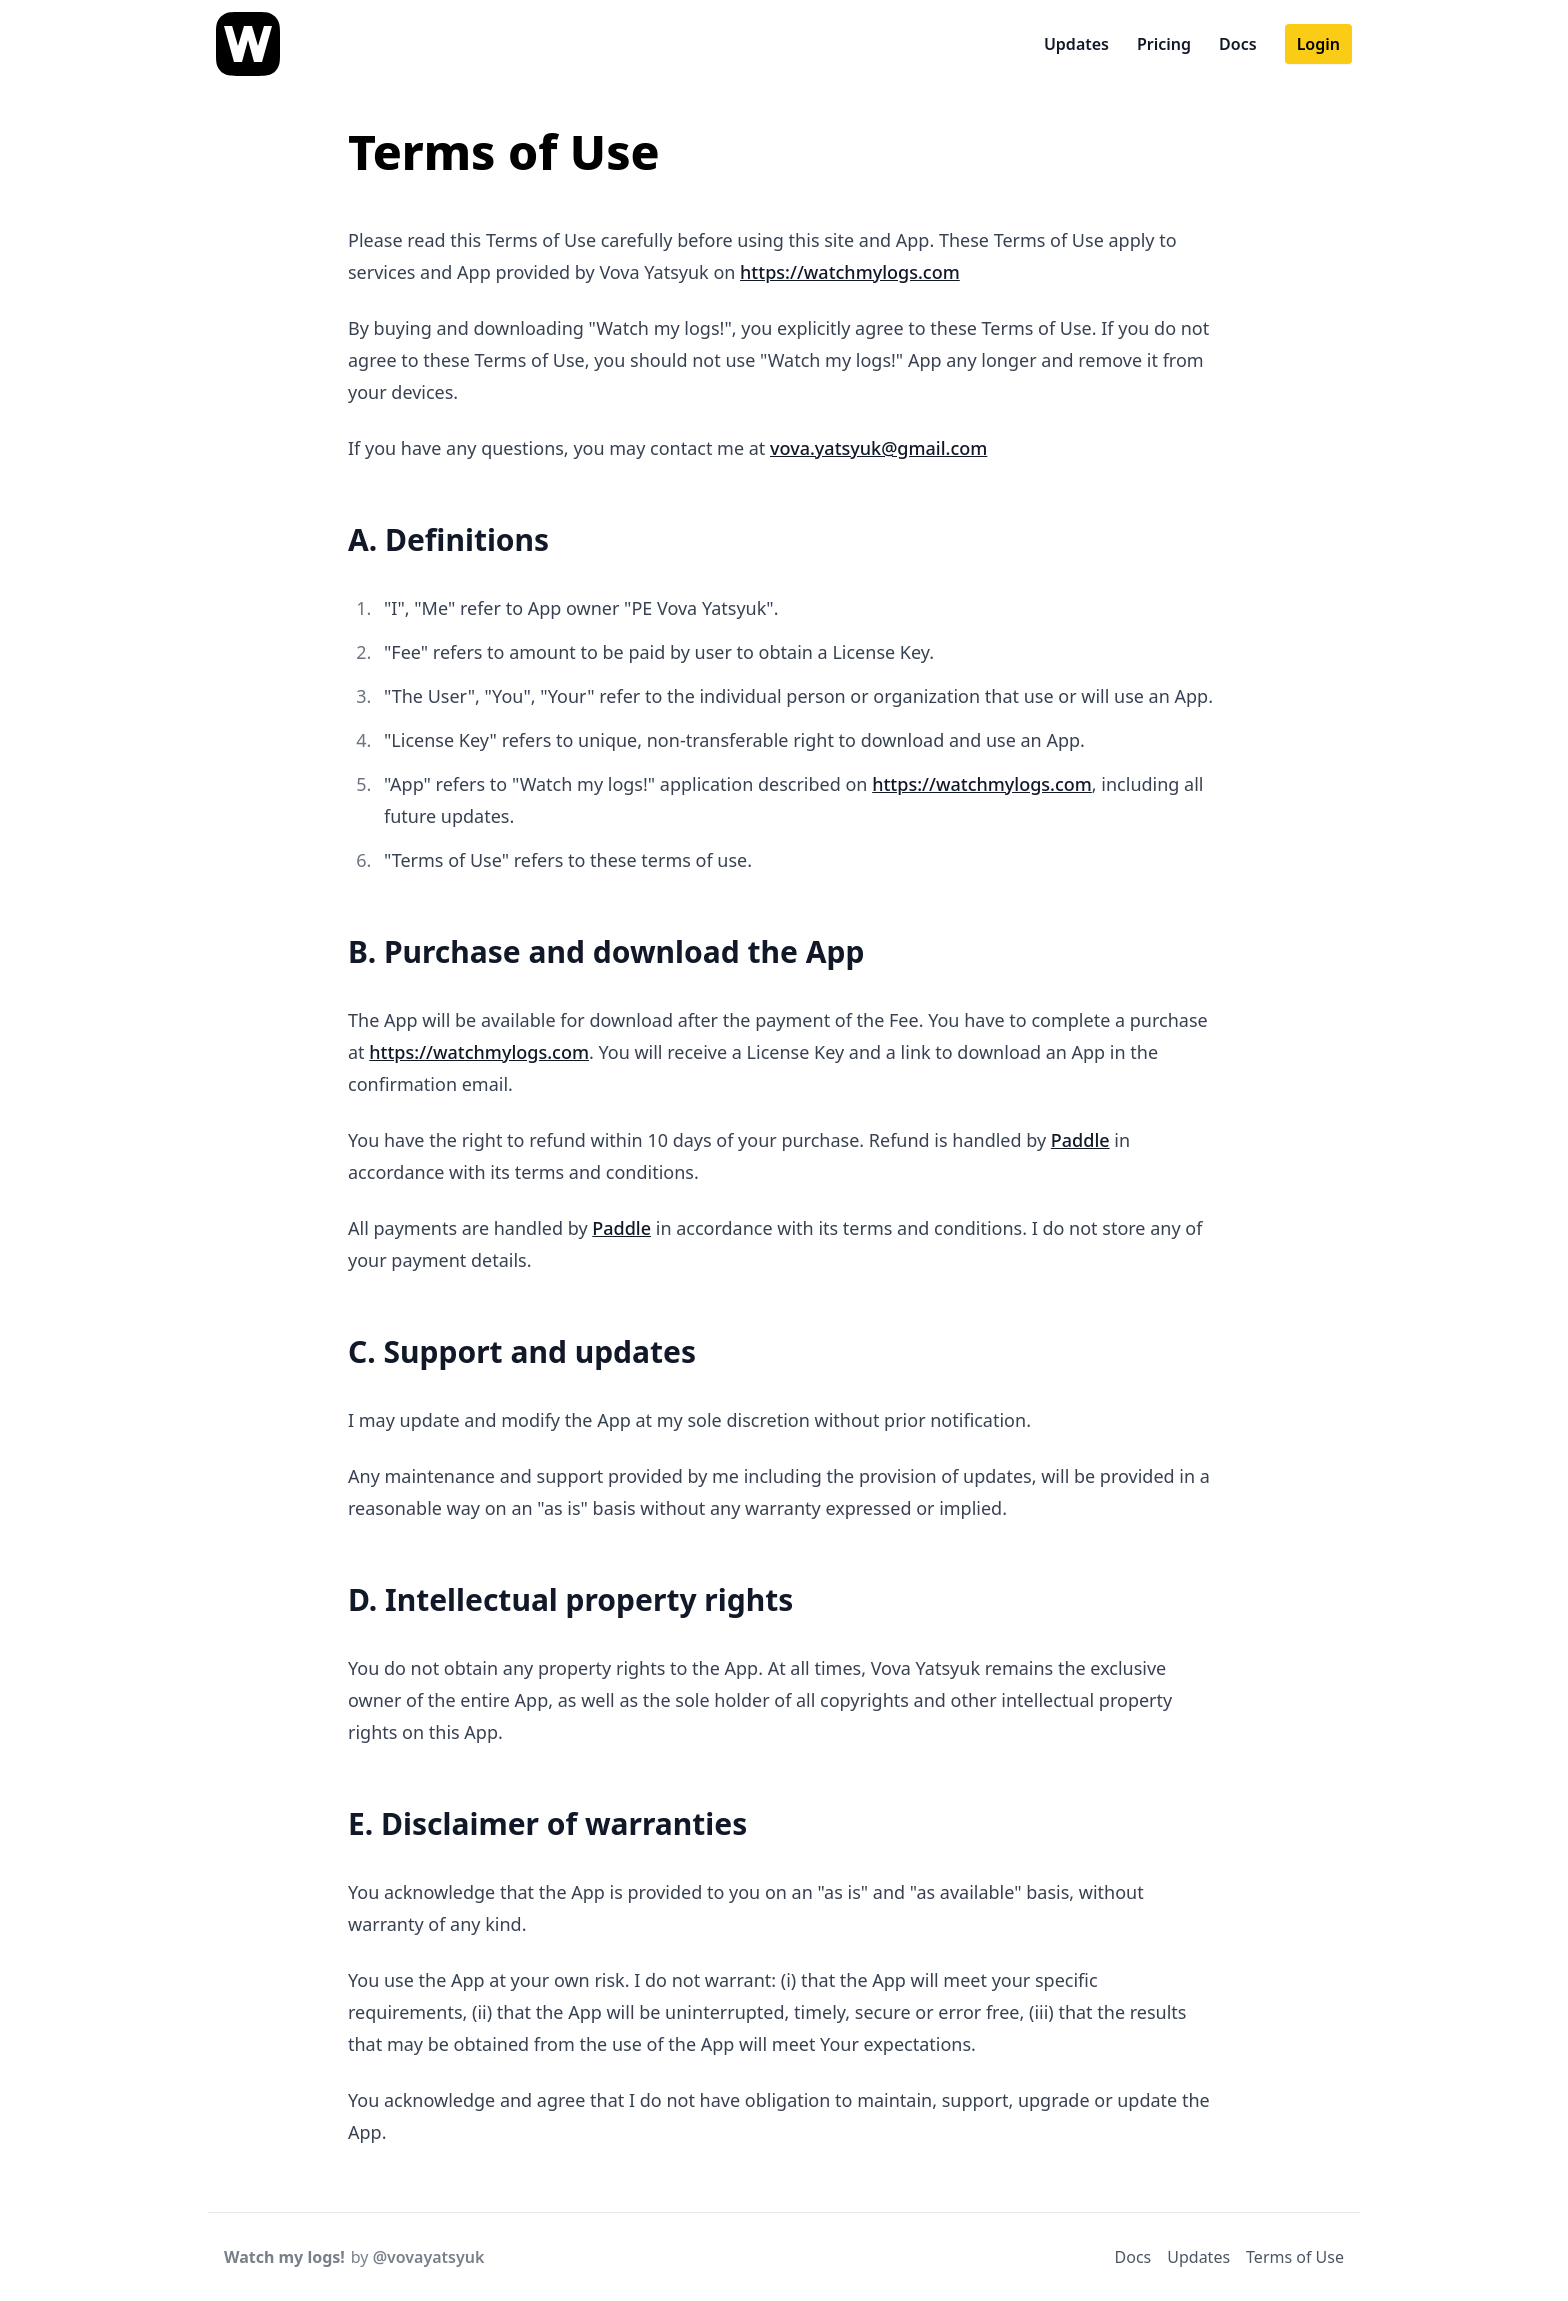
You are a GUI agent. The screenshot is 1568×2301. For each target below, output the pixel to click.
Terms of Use (1295, 2257)
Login (1318, 44)
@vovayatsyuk (429, 2257)
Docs (1238, 44)
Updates (1076, 44)
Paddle (1080, 1140)
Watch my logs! (284, 2257)
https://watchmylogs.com (850, 272)
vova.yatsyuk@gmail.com (878, 448)
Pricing (1164, 44)
